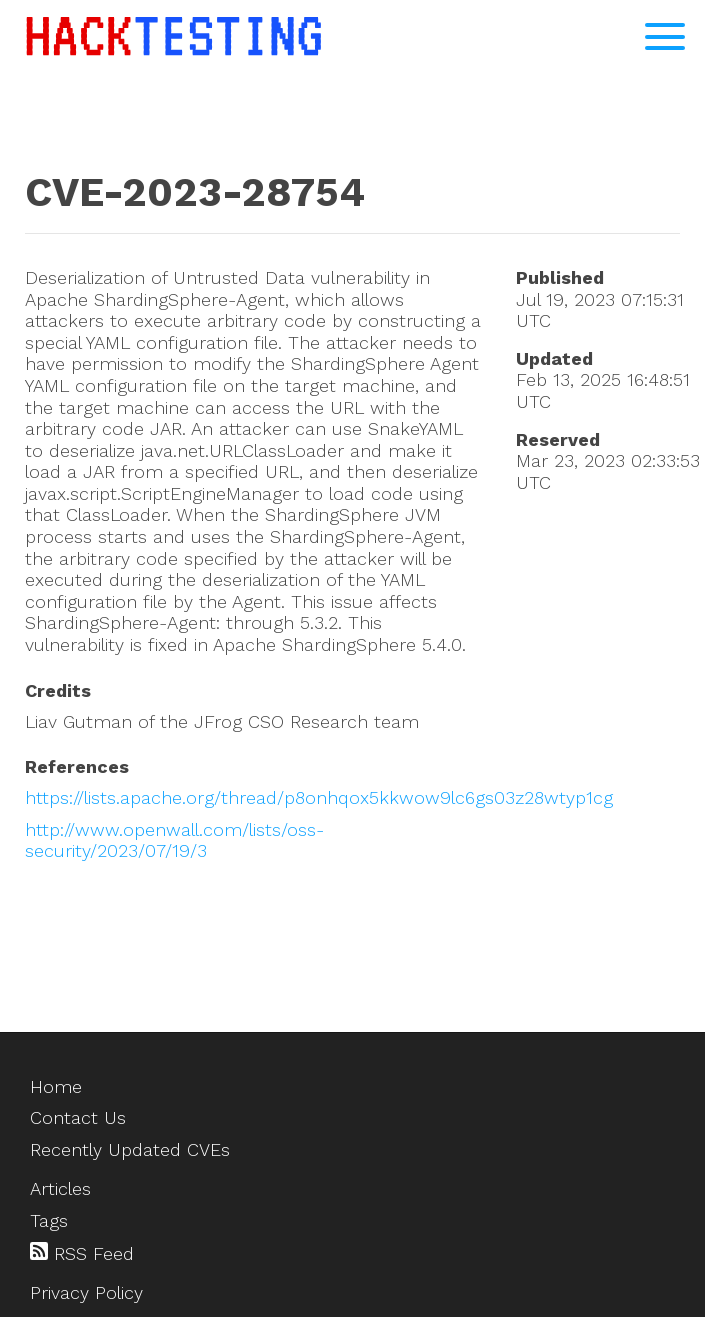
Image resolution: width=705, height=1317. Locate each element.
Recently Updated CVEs (130, 1149)
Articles (60, 1188)
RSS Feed (82, 1253)
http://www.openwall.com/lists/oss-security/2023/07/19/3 (174, 840)
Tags (49, 1220)
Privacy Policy (86, 1292)
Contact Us (78, 1117)
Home (56, 1086)
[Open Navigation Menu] (665, 36)
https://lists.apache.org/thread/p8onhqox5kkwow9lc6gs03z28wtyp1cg (319, 797)
